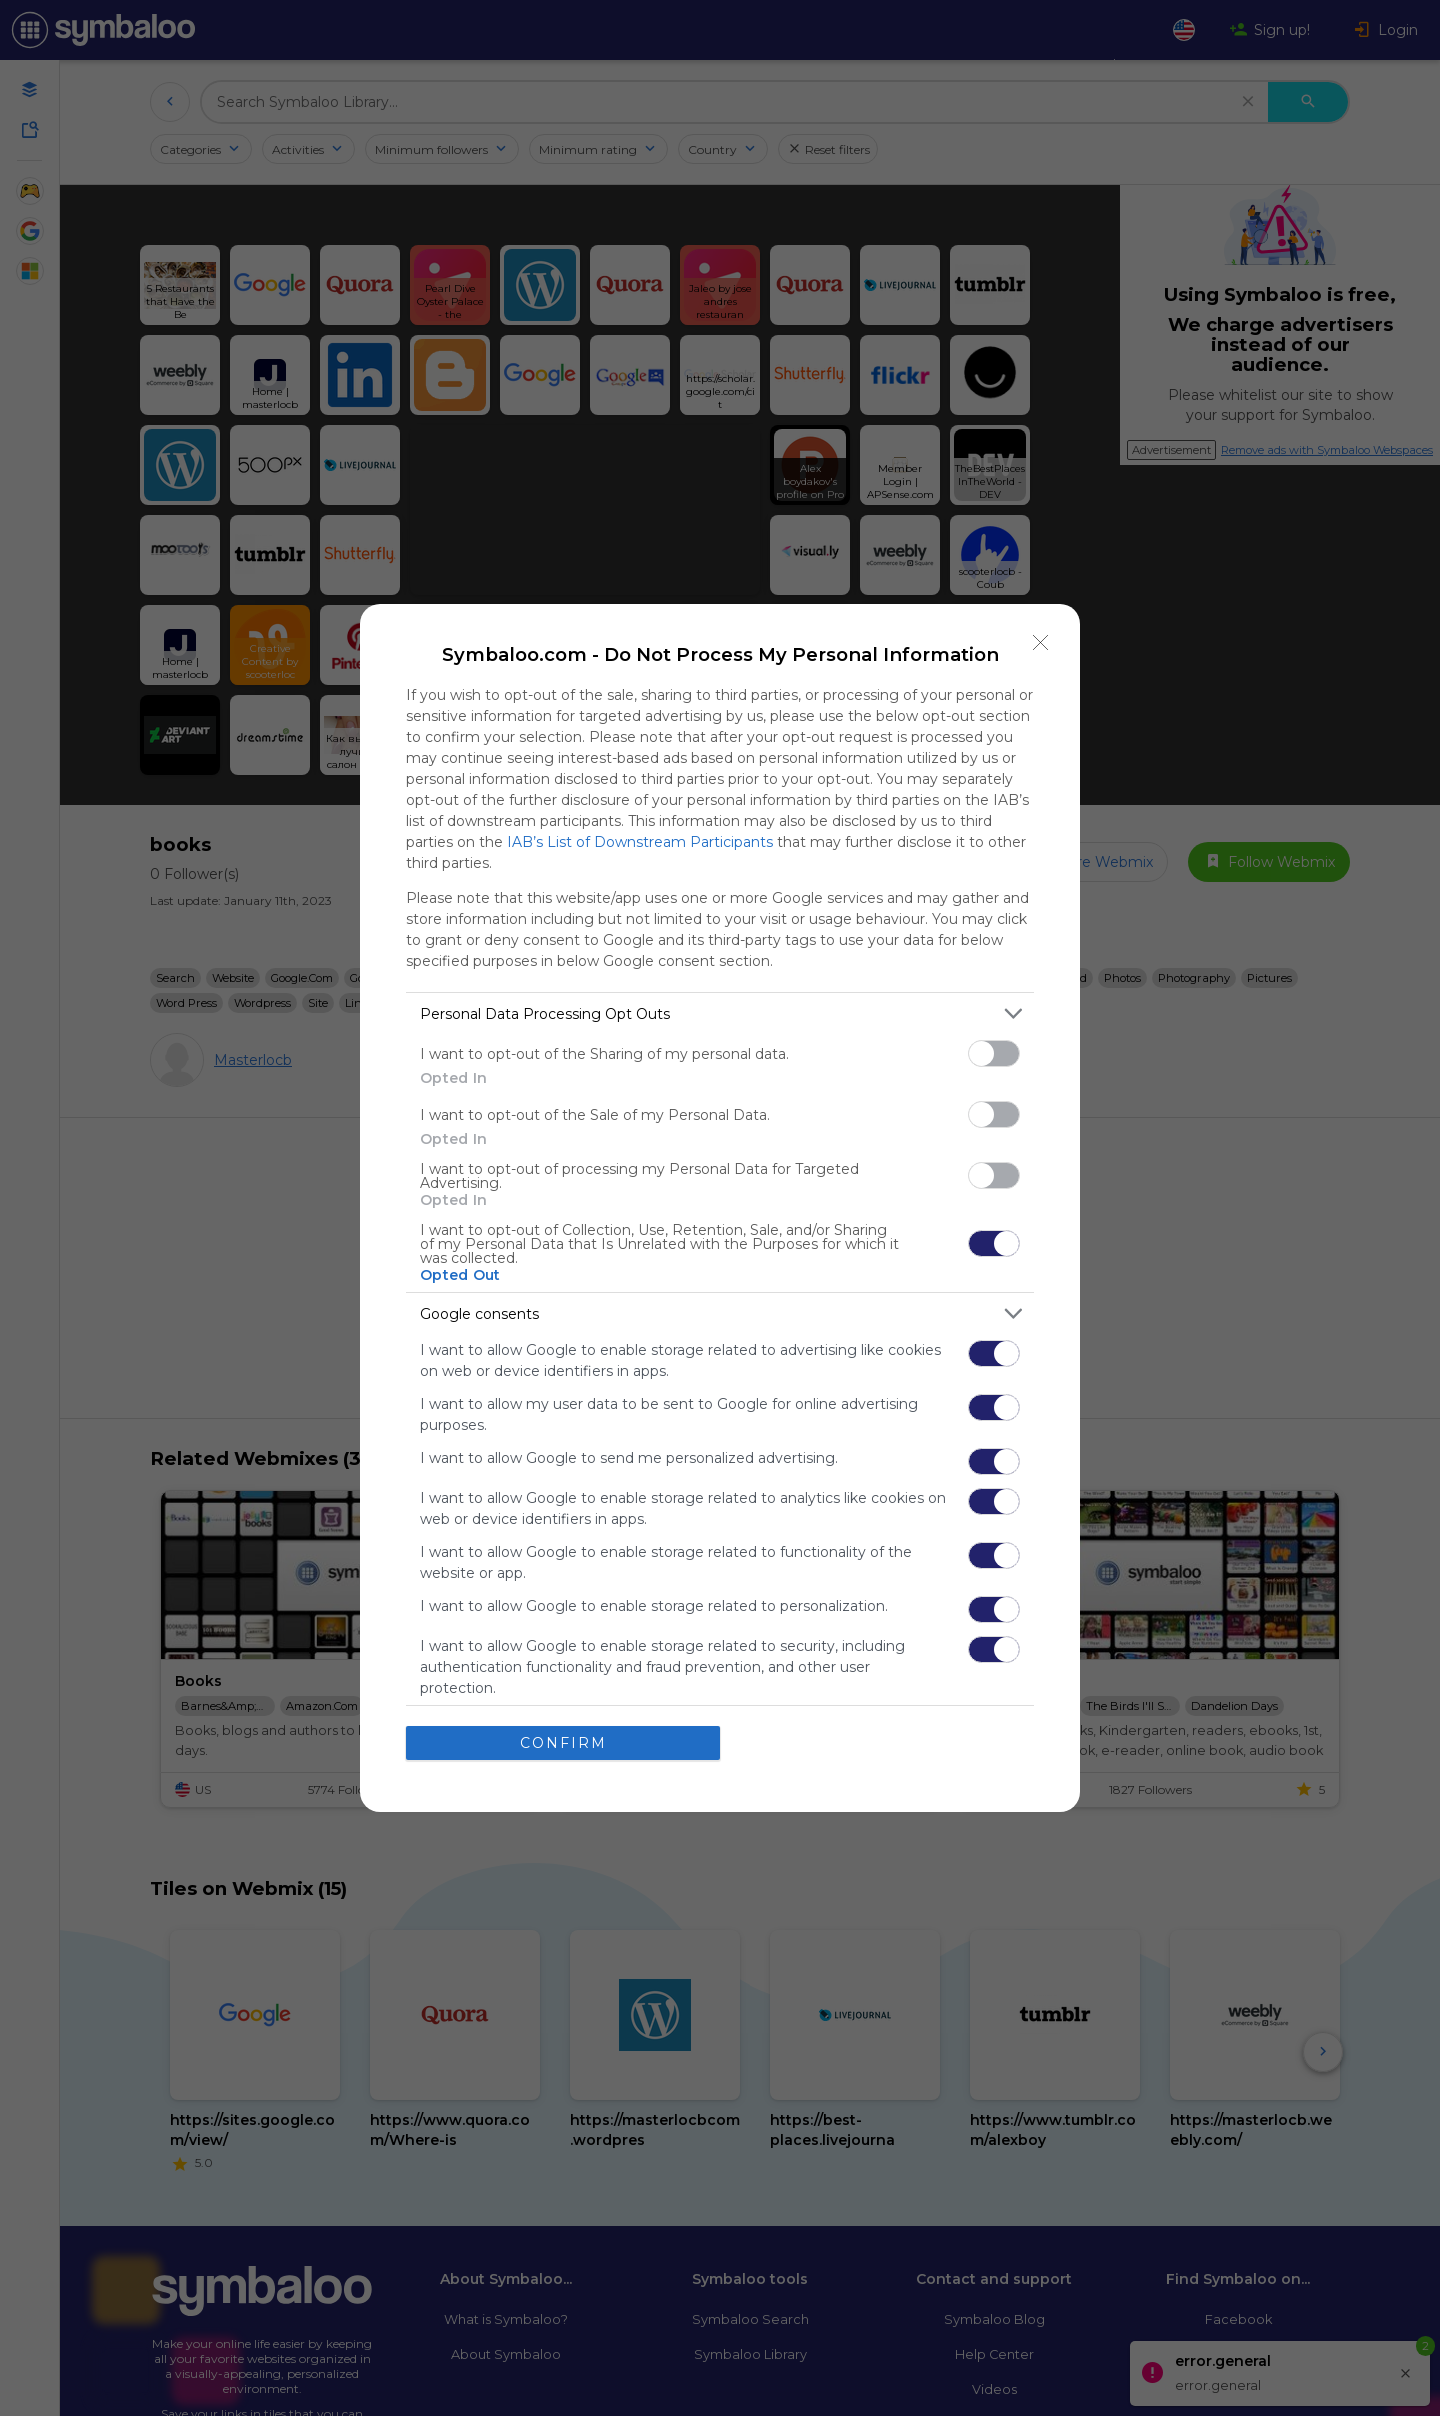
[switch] (994, 1053)
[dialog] (720, 1208)
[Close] (1041, 643)
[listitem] (720, 1013)
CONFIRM (563, 1742)
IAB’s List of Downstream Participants (640, 842)
